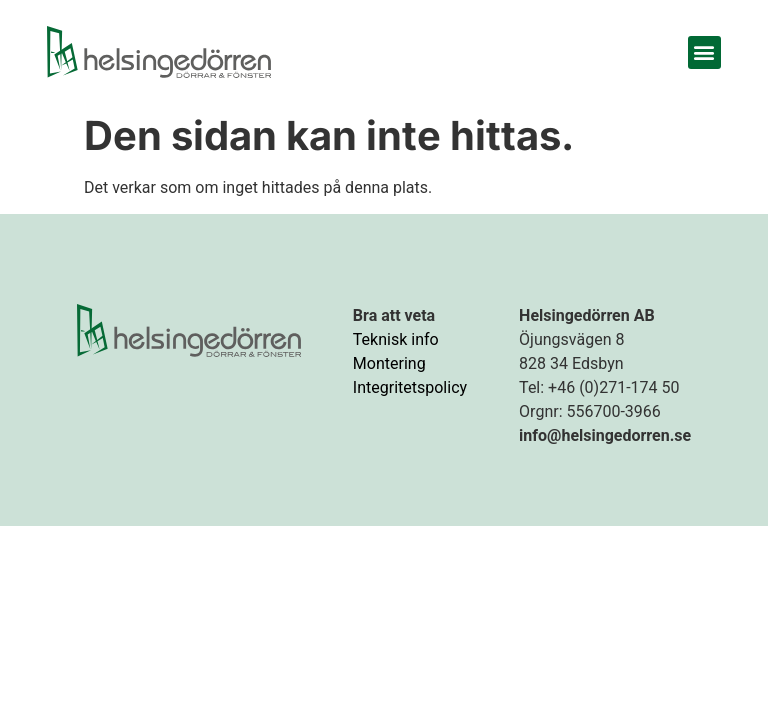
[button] (704, 52)
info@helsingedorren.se (605, 435)
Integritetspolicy (410, 387)
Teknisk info (396, 339)
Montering (389, 363)
